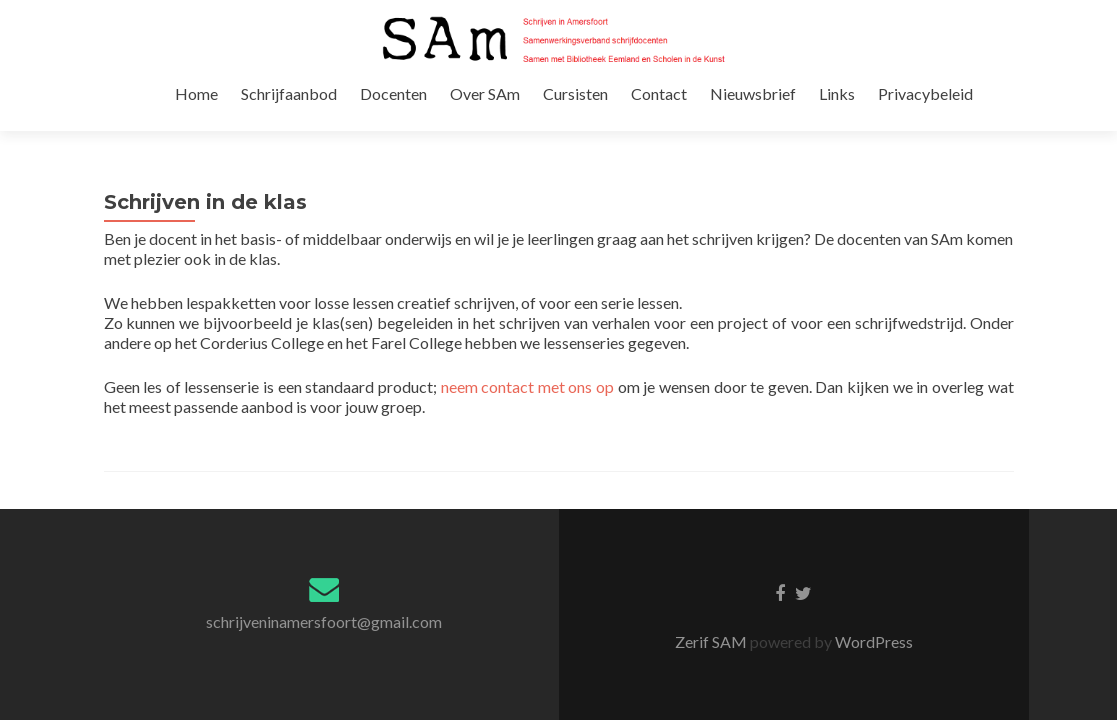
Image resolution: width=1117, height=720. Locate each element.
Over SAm (556, 113)
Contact (724, 113)
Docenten (467, 113)
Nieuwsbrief (815, 113)
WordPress (872, 579)
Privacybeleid (981, 113)
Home (276, 113)
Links (896, 113)
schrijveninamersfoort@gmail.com (324, 559)
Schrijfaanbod (366, 113)
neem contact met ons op (528, 331)
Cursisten (643, 113)
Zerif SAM (712, 579)
